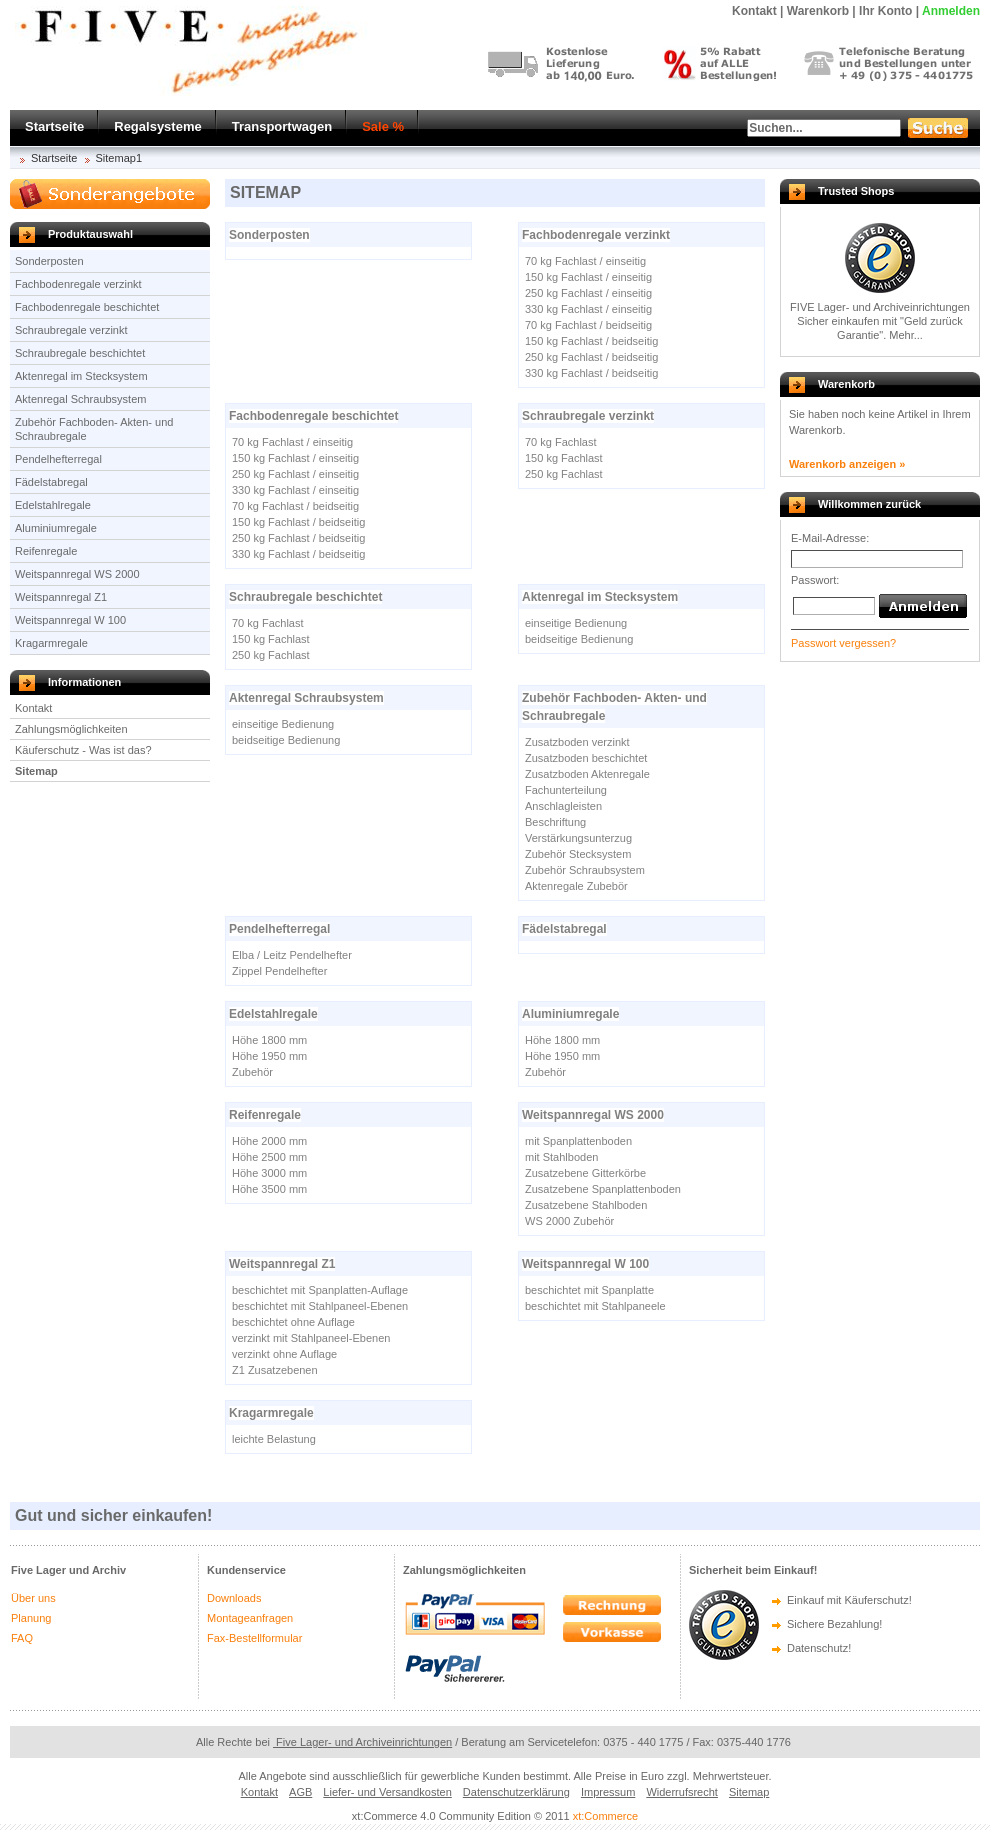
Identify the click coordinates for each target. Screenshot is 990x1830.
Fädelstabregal (51, 482)
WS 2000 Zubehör (569, 1221)
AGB (300, 1792)
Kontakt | (757, 11)
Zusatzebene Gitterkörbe (585, 1173)
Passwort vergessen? (843, 643)
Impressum (608, 1792)
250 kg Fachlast (564, 474)
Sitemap (36, 771)
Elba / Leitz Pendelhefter (292, 955)
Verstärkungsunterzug (578, 838)
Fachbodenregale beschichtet (87, 307)
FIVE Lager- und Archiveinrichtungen (880, 307)
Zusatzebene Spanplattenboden (603, 1189)
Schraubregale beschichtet (80, 353)
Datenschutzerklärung (516, 1792)
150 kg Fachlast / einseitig (588, 277)
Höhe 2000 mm (269, 1141)
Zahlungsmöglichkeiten (71, 729)
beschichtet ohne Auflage (293, 1322)
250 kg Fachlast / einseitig (588, 293)
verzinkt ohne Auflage (284, 1354)
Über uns (33, 1598)
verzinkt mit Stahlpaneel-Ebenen (311, 1338)
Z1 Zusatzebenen (275, 1370)
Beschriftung (555, 822)
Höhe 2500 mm (269, 1157)
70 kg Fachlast (561, 442)
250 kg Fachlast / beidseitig (591, 357)
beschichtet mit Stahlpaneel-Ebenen (320, 1306)
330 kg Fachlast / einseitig (588, 309)
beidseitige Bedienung (579, 639)
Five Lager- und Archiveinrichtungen (362, 1742)
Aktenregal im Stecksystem (81, 376)
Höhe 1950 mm (269, 1056)
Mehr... (906, 335)
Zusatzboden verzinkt (577, 742)
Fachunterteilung (566, 790)
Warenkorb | (821, 11)
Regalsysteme (157, 126)
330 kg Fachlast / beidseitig (591, 373)
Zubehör (252, 1072)
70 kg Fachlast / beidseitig (588, 325)
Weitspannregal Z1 (61, 597)
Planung (31, 1618)
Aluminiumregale (56, 528)
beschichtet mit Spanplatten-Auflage (320, 1290)
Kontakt (33, 708)
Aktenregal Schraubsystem (80, 399)
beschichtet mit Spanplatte (589, 1290)
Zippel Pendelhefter (279, 971)
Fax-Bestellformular (254, 1638)
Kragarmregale (51, 643)
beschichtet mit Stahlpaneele (595, 1306)
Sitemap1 (119, 158)
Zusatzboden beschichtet (586, 758)
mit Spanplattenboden (578, 1141)
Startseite (54, 126)
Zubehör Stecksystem (578, 854)
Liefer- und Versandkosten (387, 1792)
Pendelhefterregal (58, 459)
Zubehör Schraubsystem (585, 870)
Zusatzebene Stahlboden (586, 1205)
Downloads (234, 1598)
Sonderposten (49, 261)
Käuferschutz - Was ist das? (83, 750)
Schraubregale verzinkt (71, 330)
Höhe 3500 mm (269, 1189)
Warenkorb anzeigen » (847, 464)
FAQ (22, 1638)
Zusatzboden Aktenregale (587, 774)
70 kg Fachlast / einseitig (585, 261)
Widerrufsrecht (682, 1792)
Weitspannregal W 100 (70, 620)
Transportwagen (282, 126)
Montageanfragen (250, 1618)
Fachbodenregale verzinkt (78, 284)
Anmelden (951, 11)
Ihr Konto (885, 11)
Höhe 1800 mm (269, 1040)
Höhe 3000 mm (269, 1173)
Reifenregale (46, 551)
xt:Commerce (605, 1816)
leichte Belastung (274, 1439)
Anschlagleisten (563, 806)
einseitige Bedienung (576, 623)
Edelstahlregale (53, 505)
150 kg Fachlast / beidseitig (591, 341)
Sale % (383, 126)
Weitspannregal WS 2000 (77, 574)
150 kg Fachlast (564, 458)
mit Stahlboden (561, 1157)
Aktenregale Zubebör (576, 886)
